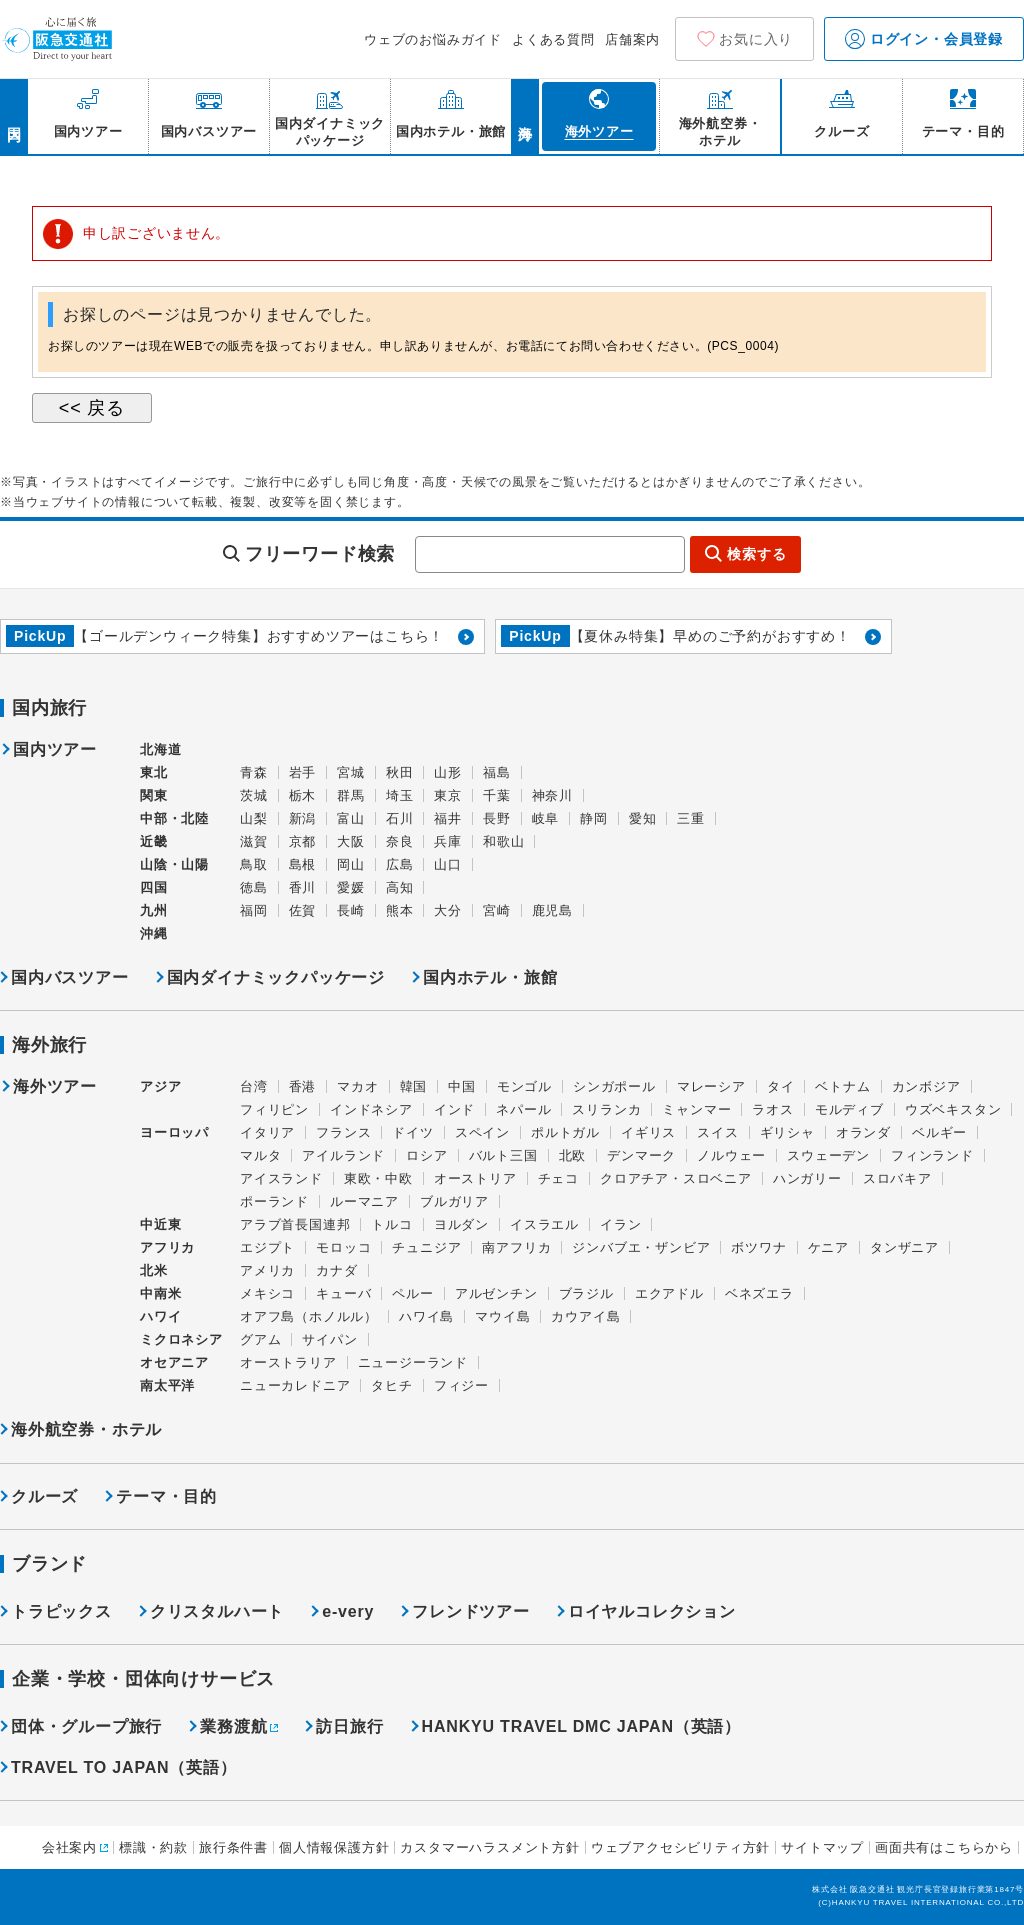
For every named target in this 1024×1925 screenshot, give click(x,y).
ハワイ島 (426, 1316)
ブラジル (586, 1293)
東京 (448, 795)
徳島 (254, 887)
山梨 (254, 818)
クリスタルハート (217, 1611)
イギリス (648, 1132)
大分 (448, 910)
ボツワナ (758, 1247)
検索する (756, 554)
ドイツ (412, 1132)
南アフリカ (516, 1247)
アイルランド (343, 1155)
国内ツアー (55, 750)
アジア (160, 1087)
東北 (154, 772)
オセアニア (174, 1362)
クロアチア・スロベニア (676, 1178)
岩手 (303, 772)
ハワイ (160, 1316)
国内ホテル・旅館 (490, 977)
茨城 (254, 795)
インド (454, 1109)
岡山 (351, 864)
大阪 (351, 841)
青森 (254, 772)
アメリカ (267, 1270)
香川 (303, 887)
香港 (303, 1086)
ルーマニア (364, 1201)
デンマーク (641, 1155)
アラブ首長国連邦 (295, 1224)
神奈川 (552, 795)
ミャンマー (696, 1109)
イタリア (267, 1132)
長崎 (351, 910)
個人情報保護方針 (334, 1847)
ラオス (772, 1109)
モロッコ (343, 1247)
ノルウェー (731, 1155)
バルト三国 (503, 1155)
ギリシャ (787, 1132)
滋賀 (254, 841)
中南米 (160, 1293)
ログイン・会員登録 (924, 39)
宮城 (351, 772)
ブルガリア (454, 1201)
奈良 (400, 841)
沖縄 (154, 933)
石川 (400, 818)
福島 (497, 772)
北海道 (160, 749)
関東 (154, 795)
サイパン (329, 1339)
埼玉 (400, 795)
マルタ (260, 1155)
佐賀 (303, 910)
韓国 (414, 1086)
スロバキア (897, 1178)
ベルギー (939, 1132)
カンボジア (926, 1086)
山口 (448, 864)
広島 (400, 864)
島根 (303, 864)
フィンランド (932, 1155)
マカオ (357, 1086)
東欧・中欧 (378, 1178)
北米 (154, 1270)
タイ (781, 1086)
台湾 (254, 1086)
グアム (260, 1339)
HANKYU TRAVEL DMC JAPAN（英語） (581, 1726)
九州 (154, 910)
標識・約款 (153, 1847)
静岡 (594, 818)
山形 (448, 772)
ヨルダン (461, 1224)
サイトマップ (822, 1847)
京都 (303, 841)
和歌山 (503, 841)
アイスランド (281, 1178)
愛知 (643, 818)
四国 (154, 887)
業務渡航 (233, 1726)
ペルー (412, 1293)
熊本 (400, 910)
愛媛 (351, 887)
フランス (343, 1132)
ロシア (426, 1155)
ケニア (828, 1247)
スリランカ (606, 1109)
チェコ (558, 1178)
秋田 (400, 772)
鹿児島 (552, 910)
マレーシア (711, 1086)
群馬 (351, 795)
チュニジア (426, 1247)
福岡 (254, 910)
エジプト (267, 1247)
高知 (400, 887)
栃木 (303, 795)
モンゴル (524, 1086)
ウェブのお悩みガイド (433, 39)
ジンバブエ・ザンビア (641, 1247)
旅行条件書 (233, 1847)
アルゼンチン (496, 1293)
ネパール (523, 1109)
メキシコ (267, 1293)
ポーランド (274, 1201)
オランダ (863, 1132)
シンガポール (614, 1086)
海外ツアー (55, 1087)
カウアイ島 (585, 1316)
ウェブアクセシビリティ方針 (680, 1847)
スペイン (482, 1132)
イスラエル (544, 1224)
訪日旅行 (349, 1726)
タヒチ (391, 1385)
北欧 (573, 1155)
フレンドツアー (471, 1611)
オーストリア (475, 1178)
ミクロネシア (181, 1339)
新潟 (303, 818)
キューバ (343, 1293)
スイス (717, 1132)
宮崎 (497, 910)
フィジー (461, 1385)
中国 (462, 1086)
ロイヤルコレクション (652, 1611)
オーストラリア (288, 1362)
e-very (348, 1611)
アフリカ (167, 1247)
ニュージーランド (413, 1362)
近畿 (154, 841)
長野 (497, 818)
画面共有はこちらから (944, 1847)
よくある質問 (553, 39)
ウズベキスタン (953, 1109)
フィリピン (274, 1109)
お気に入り (756, 39)
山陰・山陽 (174, 864)
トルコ (391, 1224)
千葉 (497, 795)
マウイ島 (502, 1316)
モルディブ (849, 1109)
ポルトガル (565, 1132)
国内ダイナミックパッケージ (276, 977)
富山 (351, 818)
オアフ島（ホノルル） (309, 1316)
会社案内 (69, 1847)
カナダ (336, 1270)
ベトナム (842, 1086)
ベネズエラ (759, 1293)
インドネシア (371, 1109)
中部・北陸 (174, 818)
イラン (620, 1224)
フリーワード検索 (320, 554)
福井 (448, 818)
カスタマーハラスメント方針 (489, 1847)
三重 (691, 818)
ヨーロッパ (174, 1133)
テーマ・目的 (166, 1496)
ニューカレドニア (295, 1385)
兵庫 (448, 841)
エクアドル (669, 1293)
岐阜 (546, 818)
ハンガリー (807, 1178)
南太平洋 (167, 1385)
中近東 (160, 1224)
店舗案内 (632, 39)
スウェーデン (828, 1155)
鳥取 (254, 864)
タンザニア (904, 1247)
